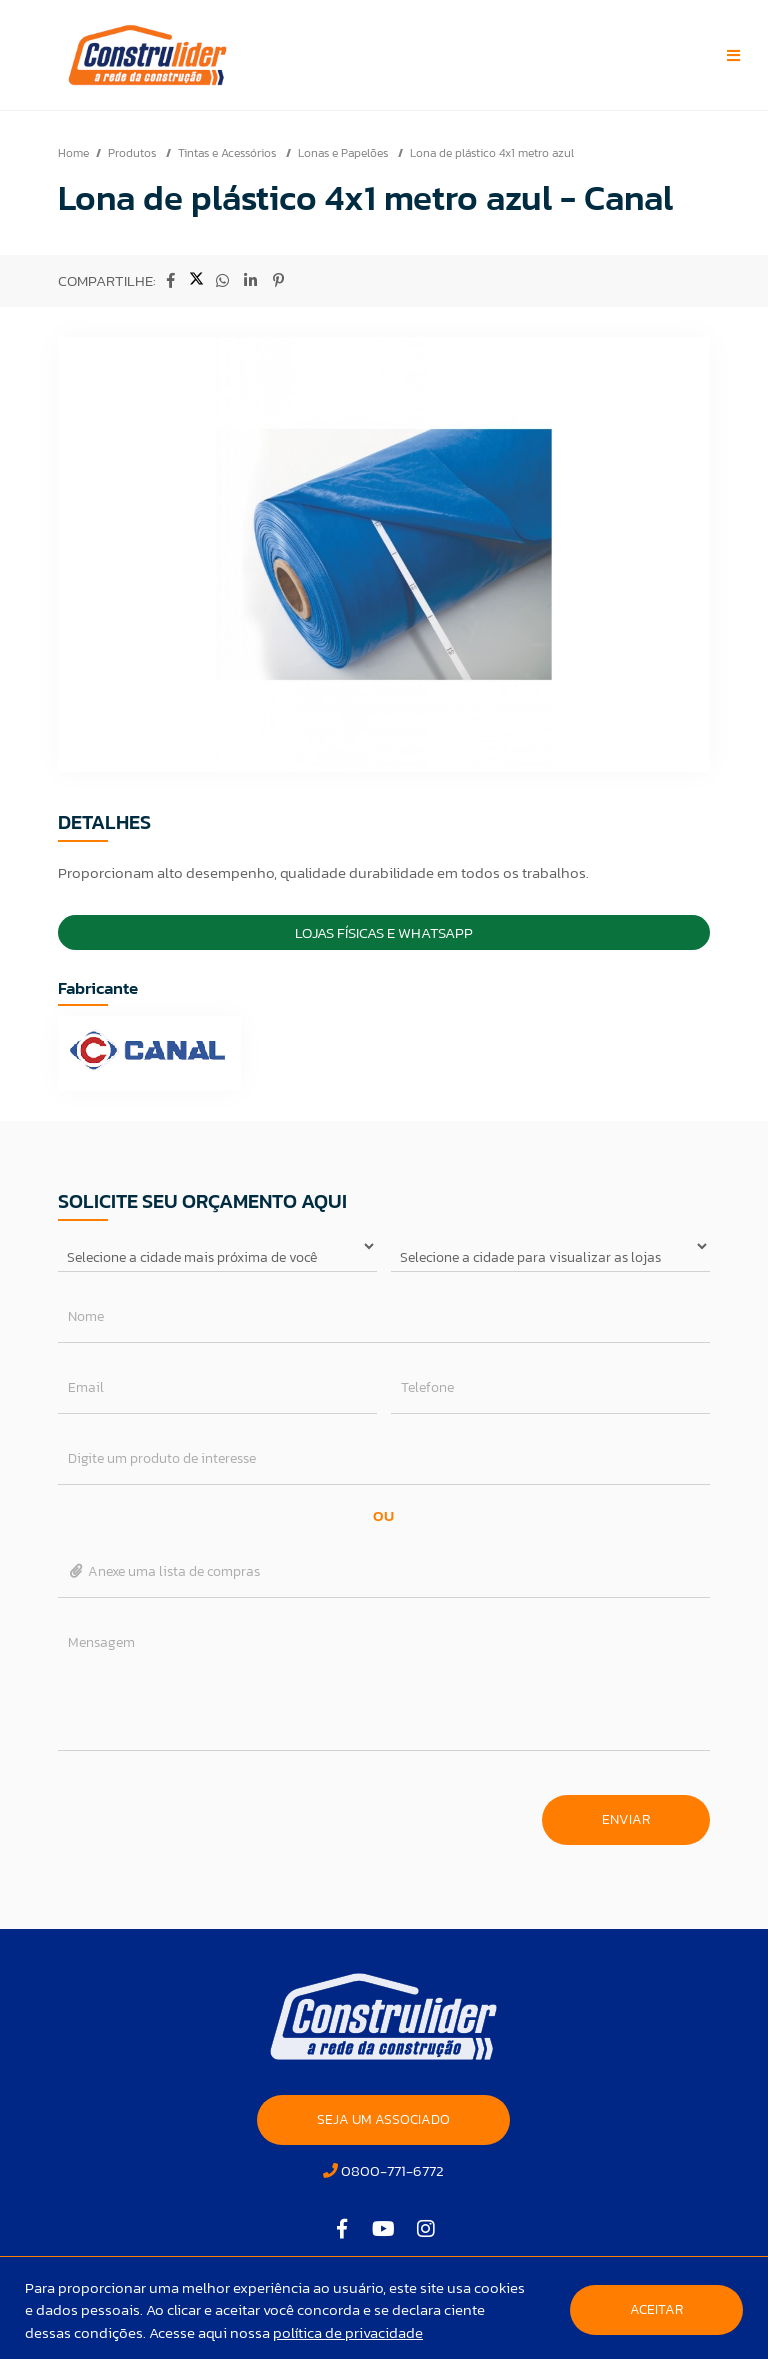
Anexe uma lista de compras (164, 1571)
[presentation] (210, 1810)
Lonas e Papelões (344, 153)
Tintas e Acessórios (228, 153)
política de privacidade (348, 2332)
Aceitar (656, 2309)
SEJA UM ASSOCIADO (383, 2119)
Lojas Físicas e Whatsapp (384, 932)
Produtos (133, 153)
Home (73, 153)
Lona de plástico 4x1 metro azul (492, 153)
